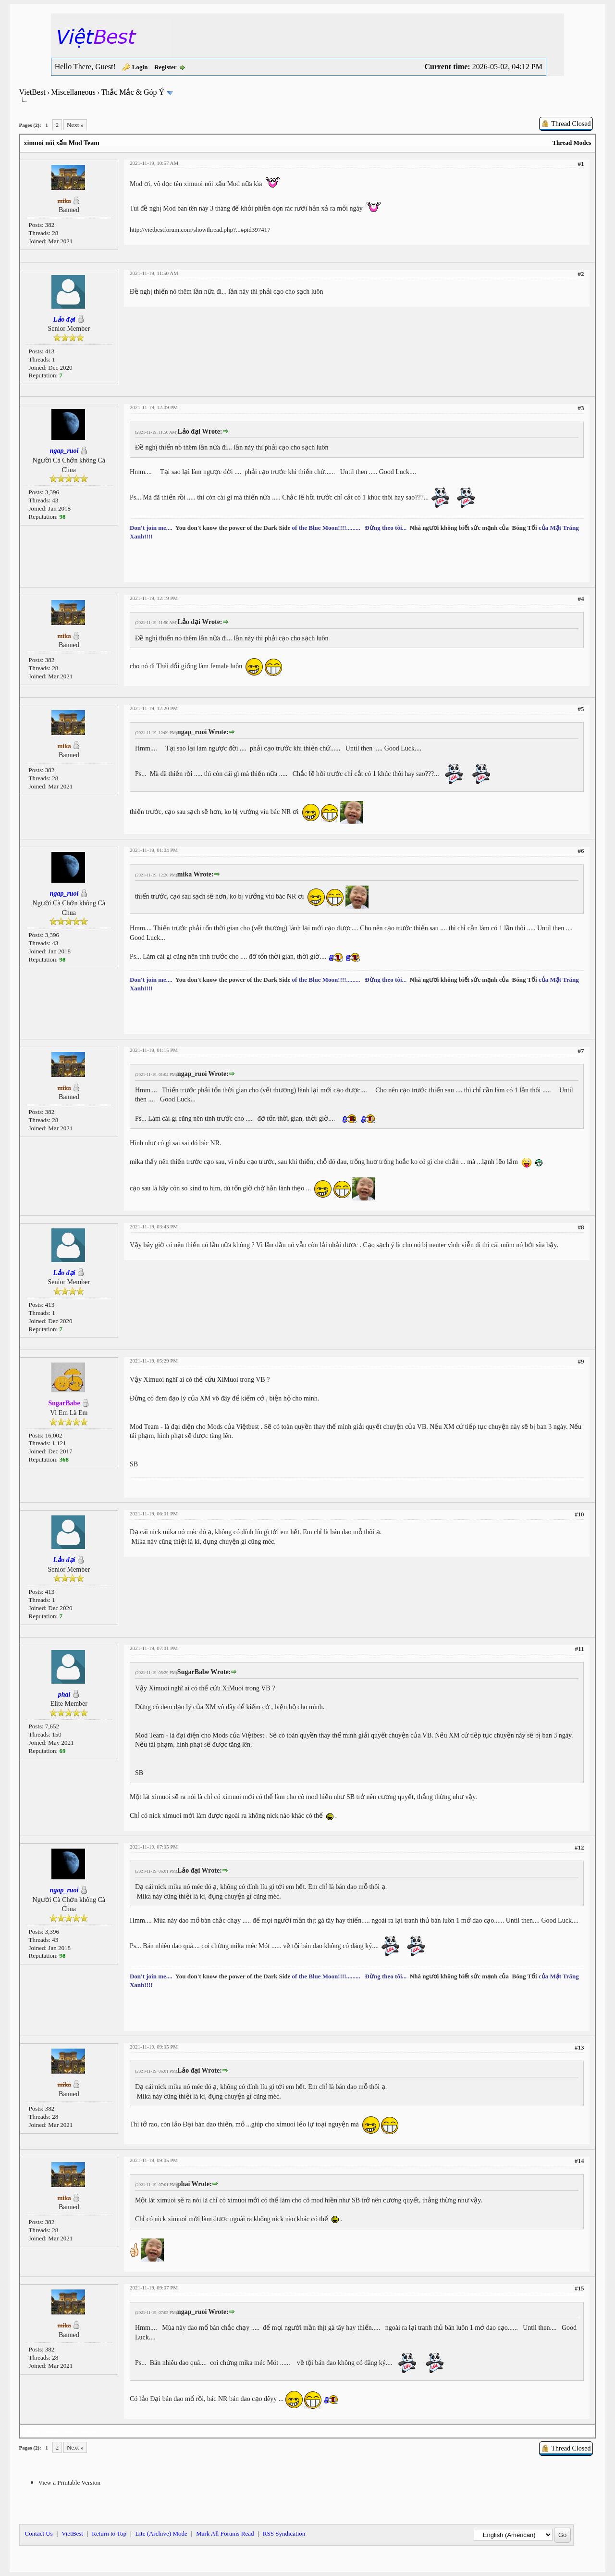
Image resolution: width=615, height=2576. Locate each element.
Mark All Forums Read (225, 2533)
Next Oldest (42, 2431)
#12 (579, 1847)
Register (165, 67)
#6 (581, 850)
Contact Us (39, 2533)
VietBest (32, 92)
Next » (75, 124)
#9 (581, 1361)
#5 (581, 709)
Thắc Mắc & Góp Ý (132, 92)
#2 (581, 273)
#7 (581, 1050)
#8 (581, 1227)
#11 (579, 1648)
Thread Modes (571, 142)
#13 (579, 2047)
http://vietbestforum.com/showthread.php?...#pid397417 (200, 229)
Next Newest (80, 2431)
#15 (579, 2288)
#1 (581, 163)
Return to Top (109, 2533)
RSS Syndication (284, 2533)
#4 (581, 598)
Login (140, 67)
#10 (579, 1514)
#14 (579, 2160)
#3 (581, 408)
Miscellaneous (73, 92)
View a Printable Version (69, 2482)
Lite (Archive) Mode (161, 2533)
